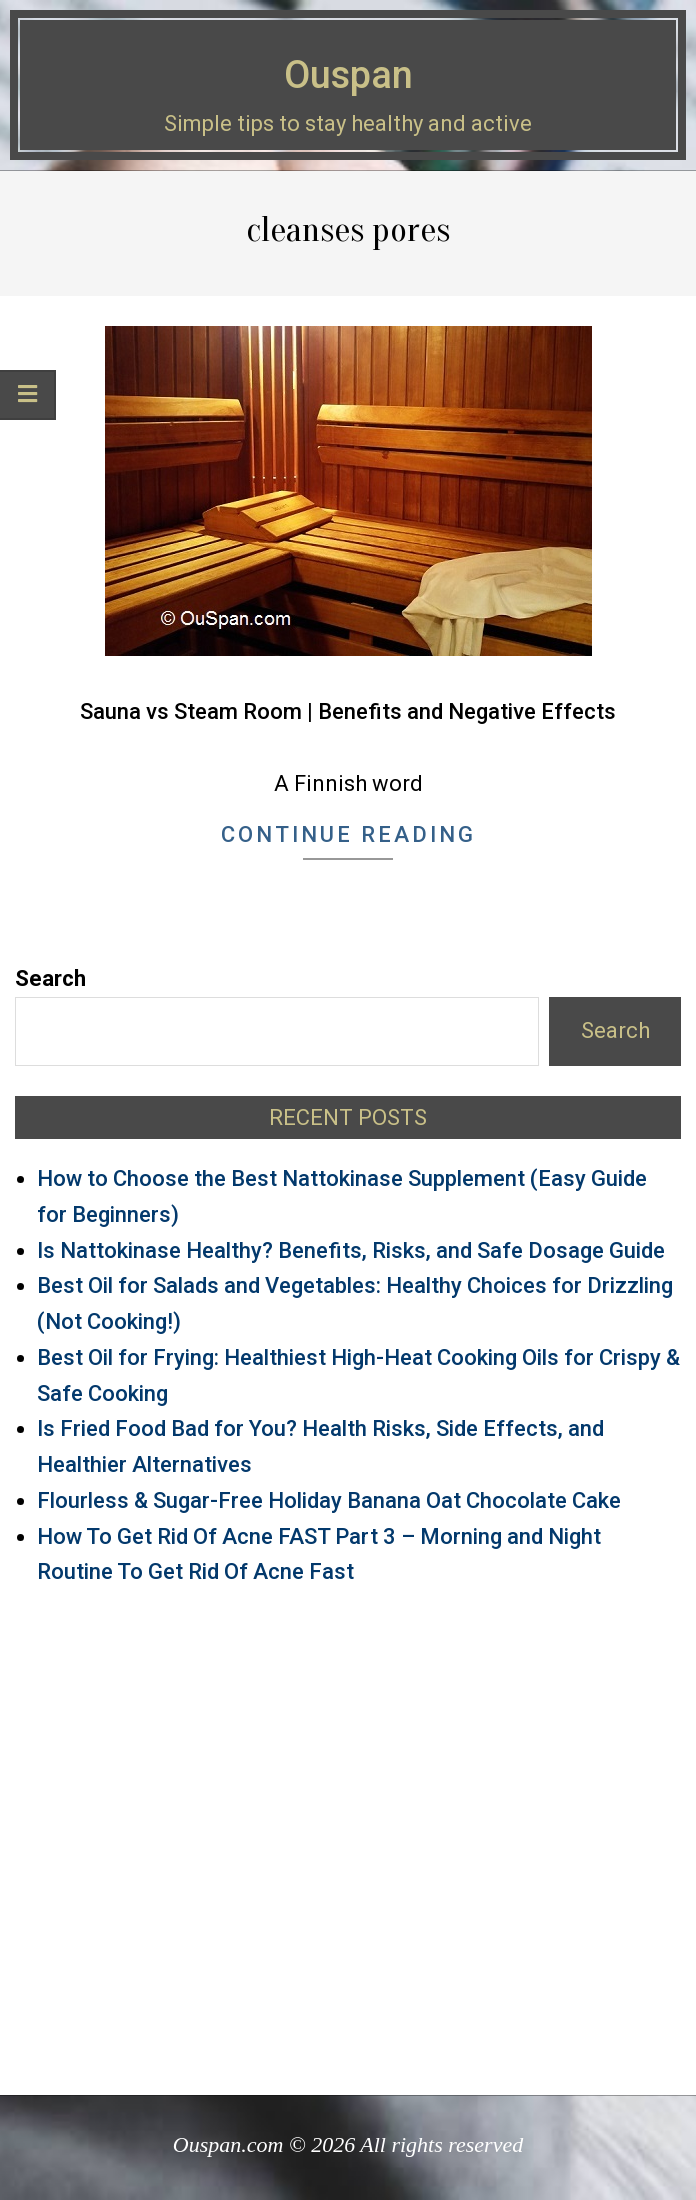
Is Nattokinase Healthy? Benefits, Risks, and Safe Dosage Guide (351, 1250)
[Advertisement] (348, 1832)
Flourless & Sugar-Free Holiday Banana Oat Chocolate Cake (329, 1500)
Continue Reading (348, 834)
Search (50, 978)
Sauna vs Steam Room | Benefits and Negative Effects (348, 711)
